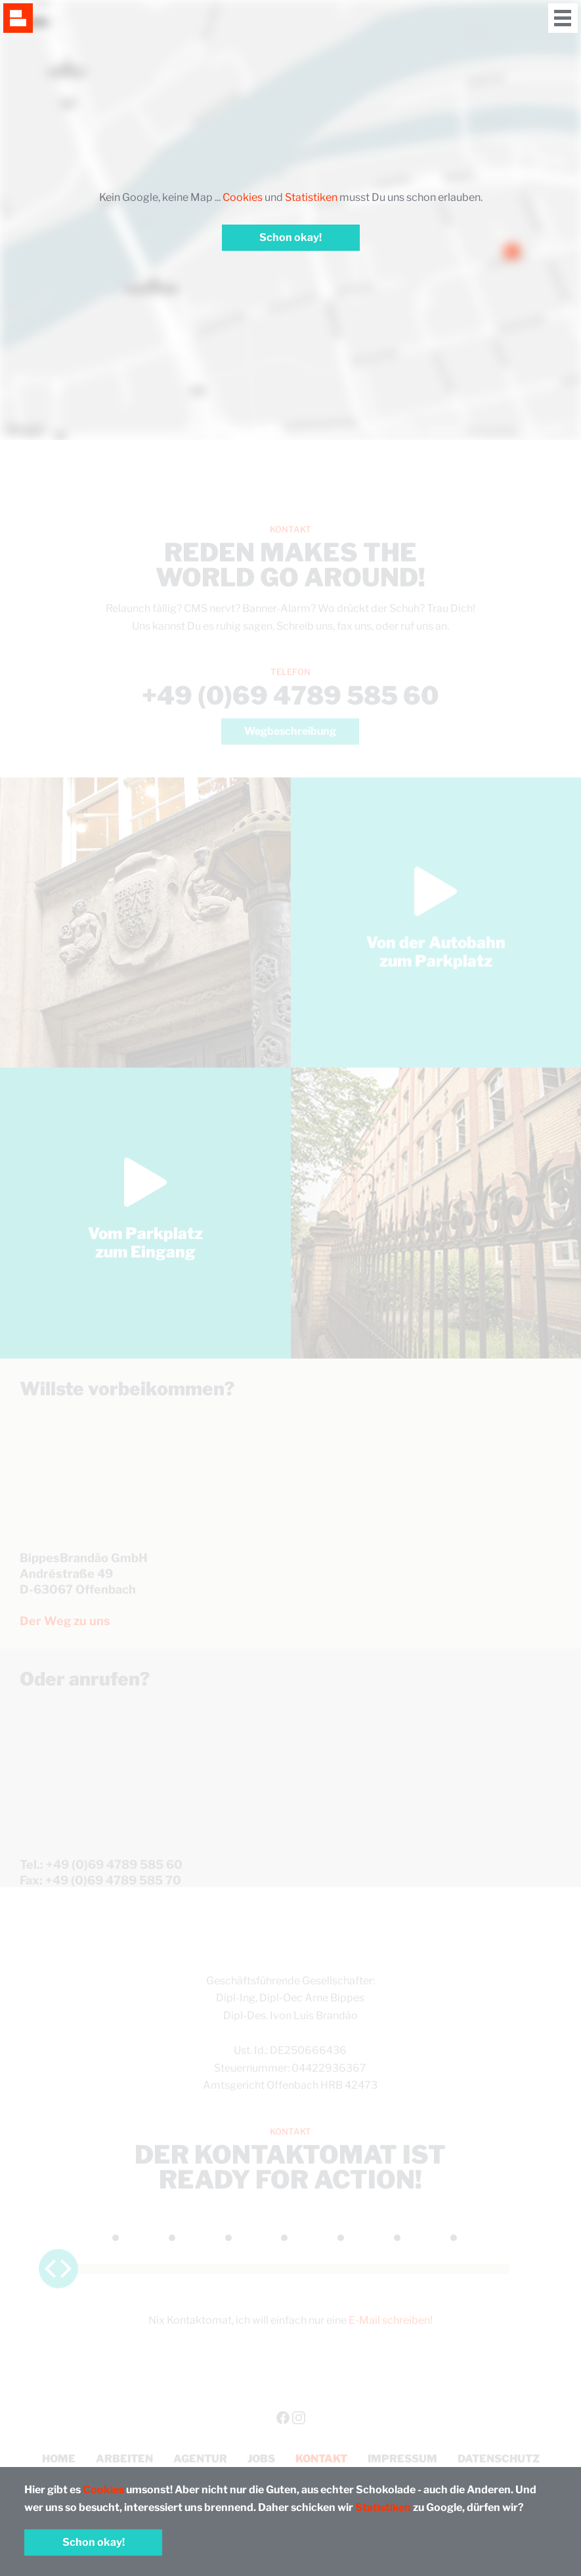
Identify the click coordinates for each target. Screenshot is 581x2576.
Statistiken (383, 2507)
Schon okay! (93, 2542)
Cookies (103, 2489)
